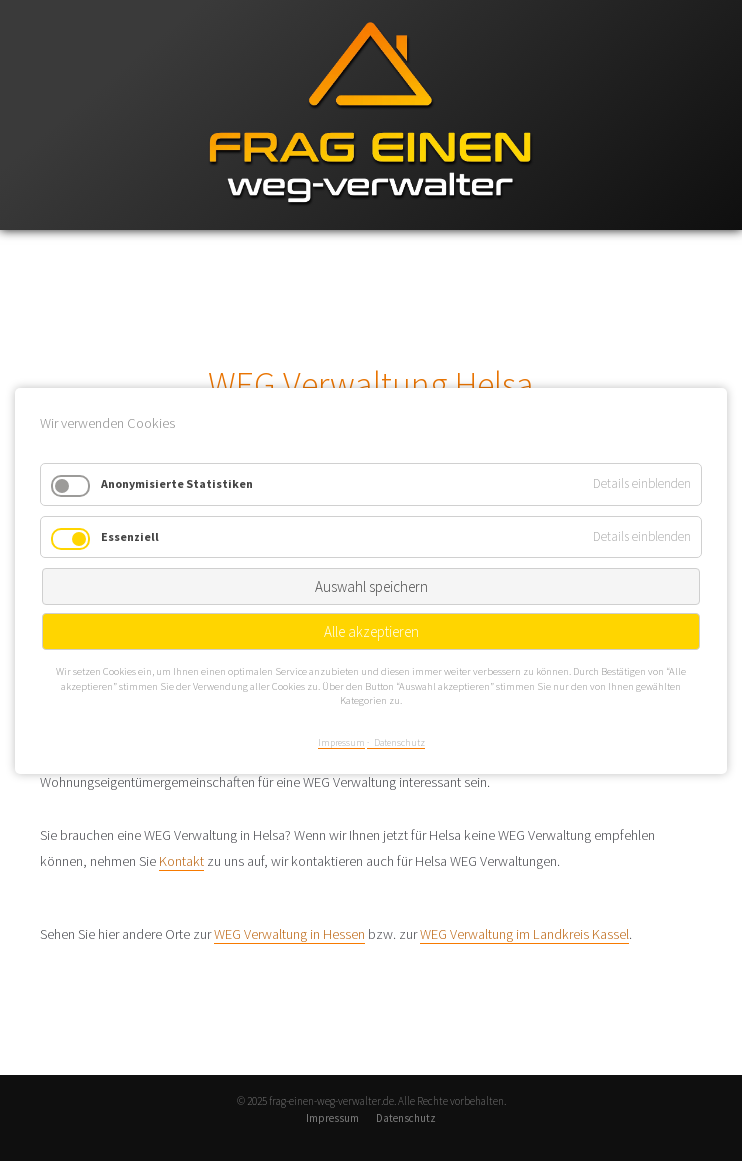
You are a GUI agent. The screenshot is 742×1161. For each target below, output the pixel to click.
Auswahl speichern (371, 586)
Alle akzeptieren (371, 631)
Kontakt (181, 861)
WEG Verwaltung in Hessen (289, 934)
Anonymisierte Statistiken (177, 483)
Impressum (332, 1118)
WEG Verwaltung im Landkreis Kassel (524, 934)
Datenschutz (406, 1118)
